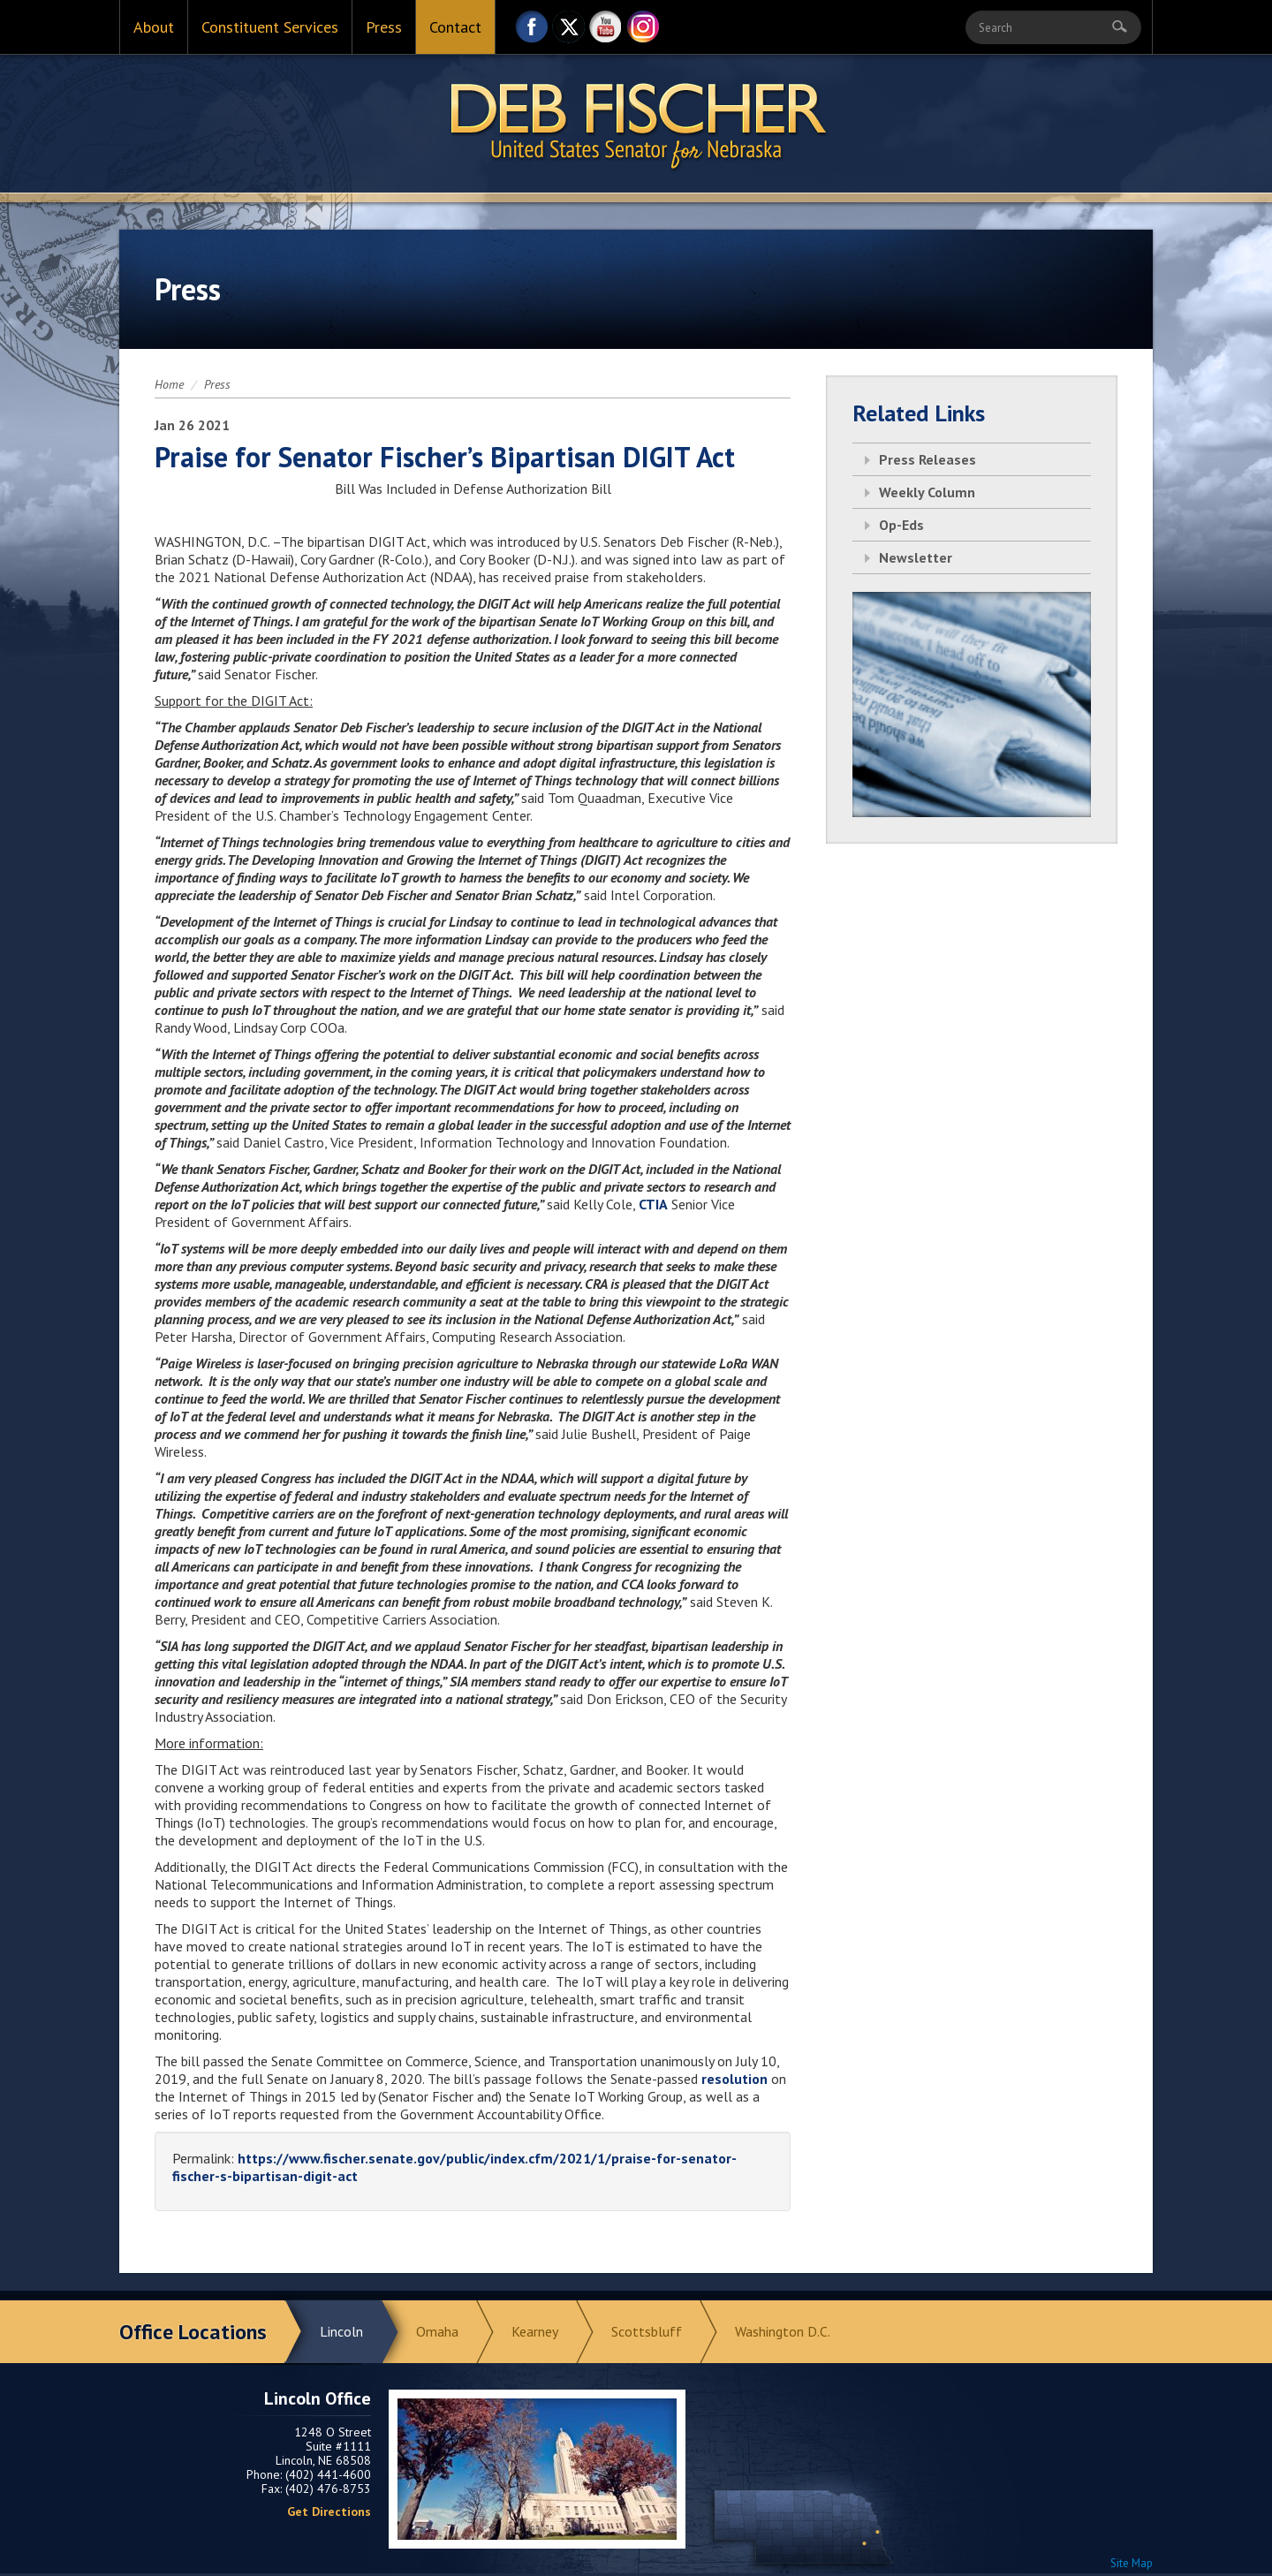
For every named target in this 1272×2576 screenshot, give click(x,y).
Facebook (531, 31)
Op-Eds (901, 525)
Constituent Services (269, 27)
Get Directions (329, 2511)
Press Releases (927, 459)
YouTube (606, 31)
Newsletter (915, 557)
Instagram (643, 31)
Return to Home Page (636, 124)
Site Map (1131, 2563)
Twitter (568, 31)
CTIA (653, 1204)
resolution (734, 2078)
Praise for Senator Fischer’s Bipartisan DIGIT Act (445, 456)
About (153, 27)
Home (169, 384)
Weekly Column (927, 492)
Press (384, 27)
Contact (455, 27)
